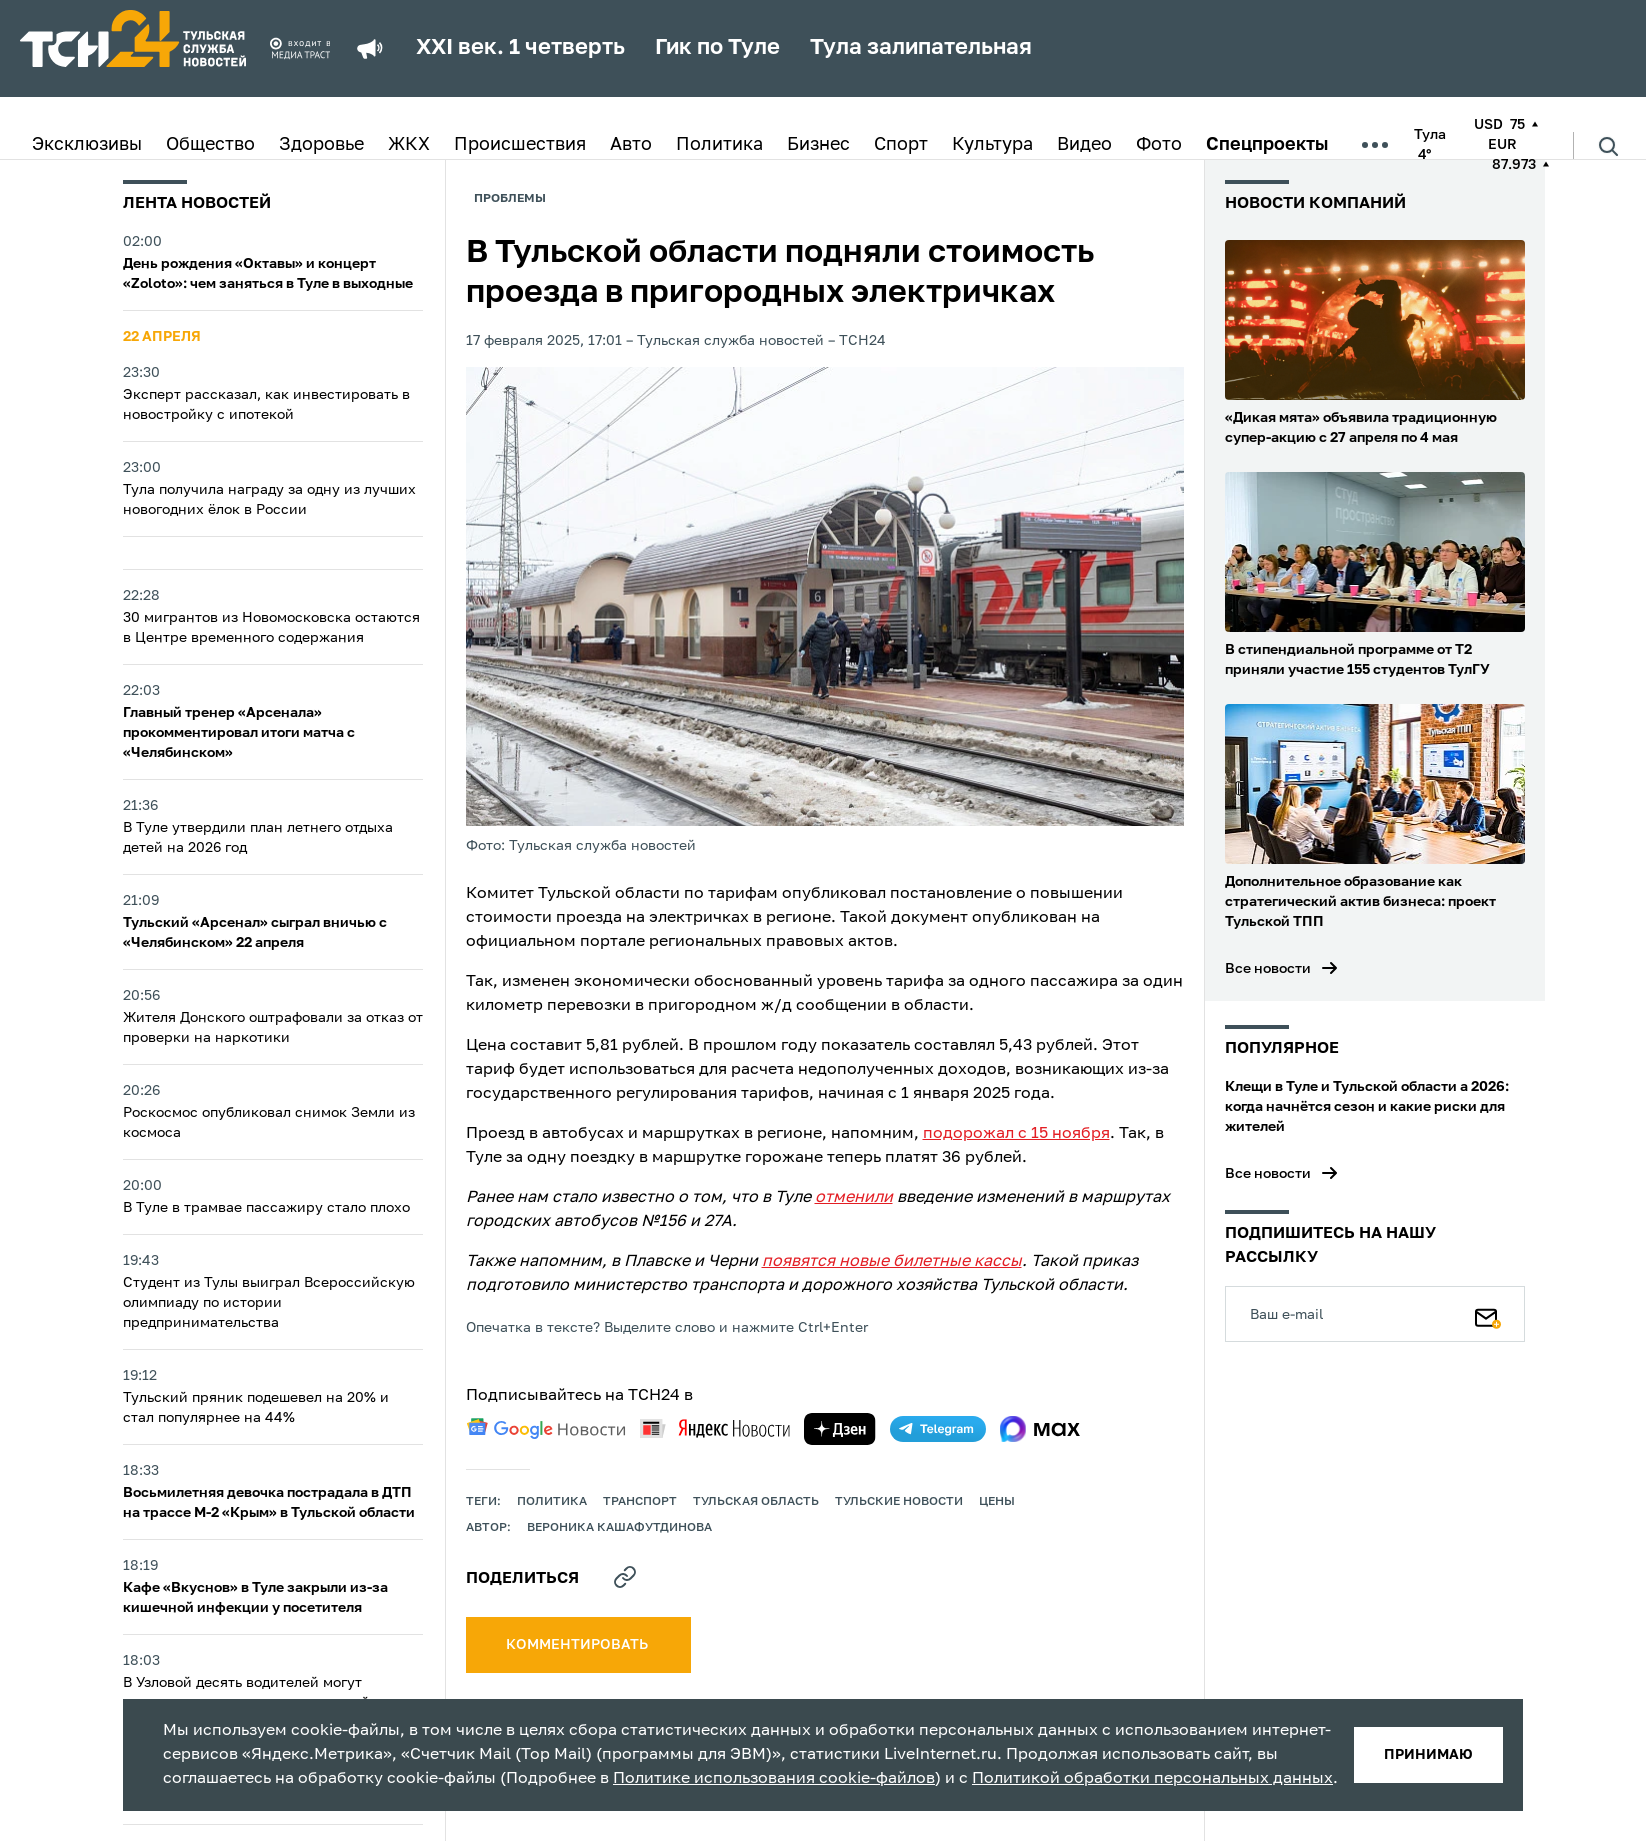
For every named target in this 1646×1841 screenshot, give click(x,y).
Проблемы (510, 199)
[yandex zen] (840, 1429)
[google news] (546, 1429)
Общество (210, 145)
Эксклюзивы (87, 145)
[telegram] (938, 1429)
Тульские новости (899, 1502)
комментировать (578, 1645)
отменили (854, 1198)
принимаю (1428, 1755)
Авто (631, 145)
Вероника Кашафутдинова (619, 1528)
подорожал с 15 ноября (1016, 1134)
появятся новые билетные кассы (892, 1262)
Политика (719, 145)
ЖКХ (409, 145)
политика (552, 1502)
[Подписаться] (1488, 1314)
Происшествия (520, 145)
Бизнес (818, 145)
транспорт (640, 1502)
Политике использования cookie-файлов (774, 1779)
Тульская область (756, 1502)
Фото (1159, 145)
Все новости (1268, 969)
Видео (1084, 145)
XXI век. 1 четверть (520, 48)
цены (997, 1502)
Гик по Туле (717, 48)
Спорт (901, 145)
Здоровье (321, 145)
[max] (1040, 1429)
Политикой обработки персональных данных (1152, 1779)
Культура (992, 145)
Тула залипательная (921, 48)
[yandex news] (715, 1428)
